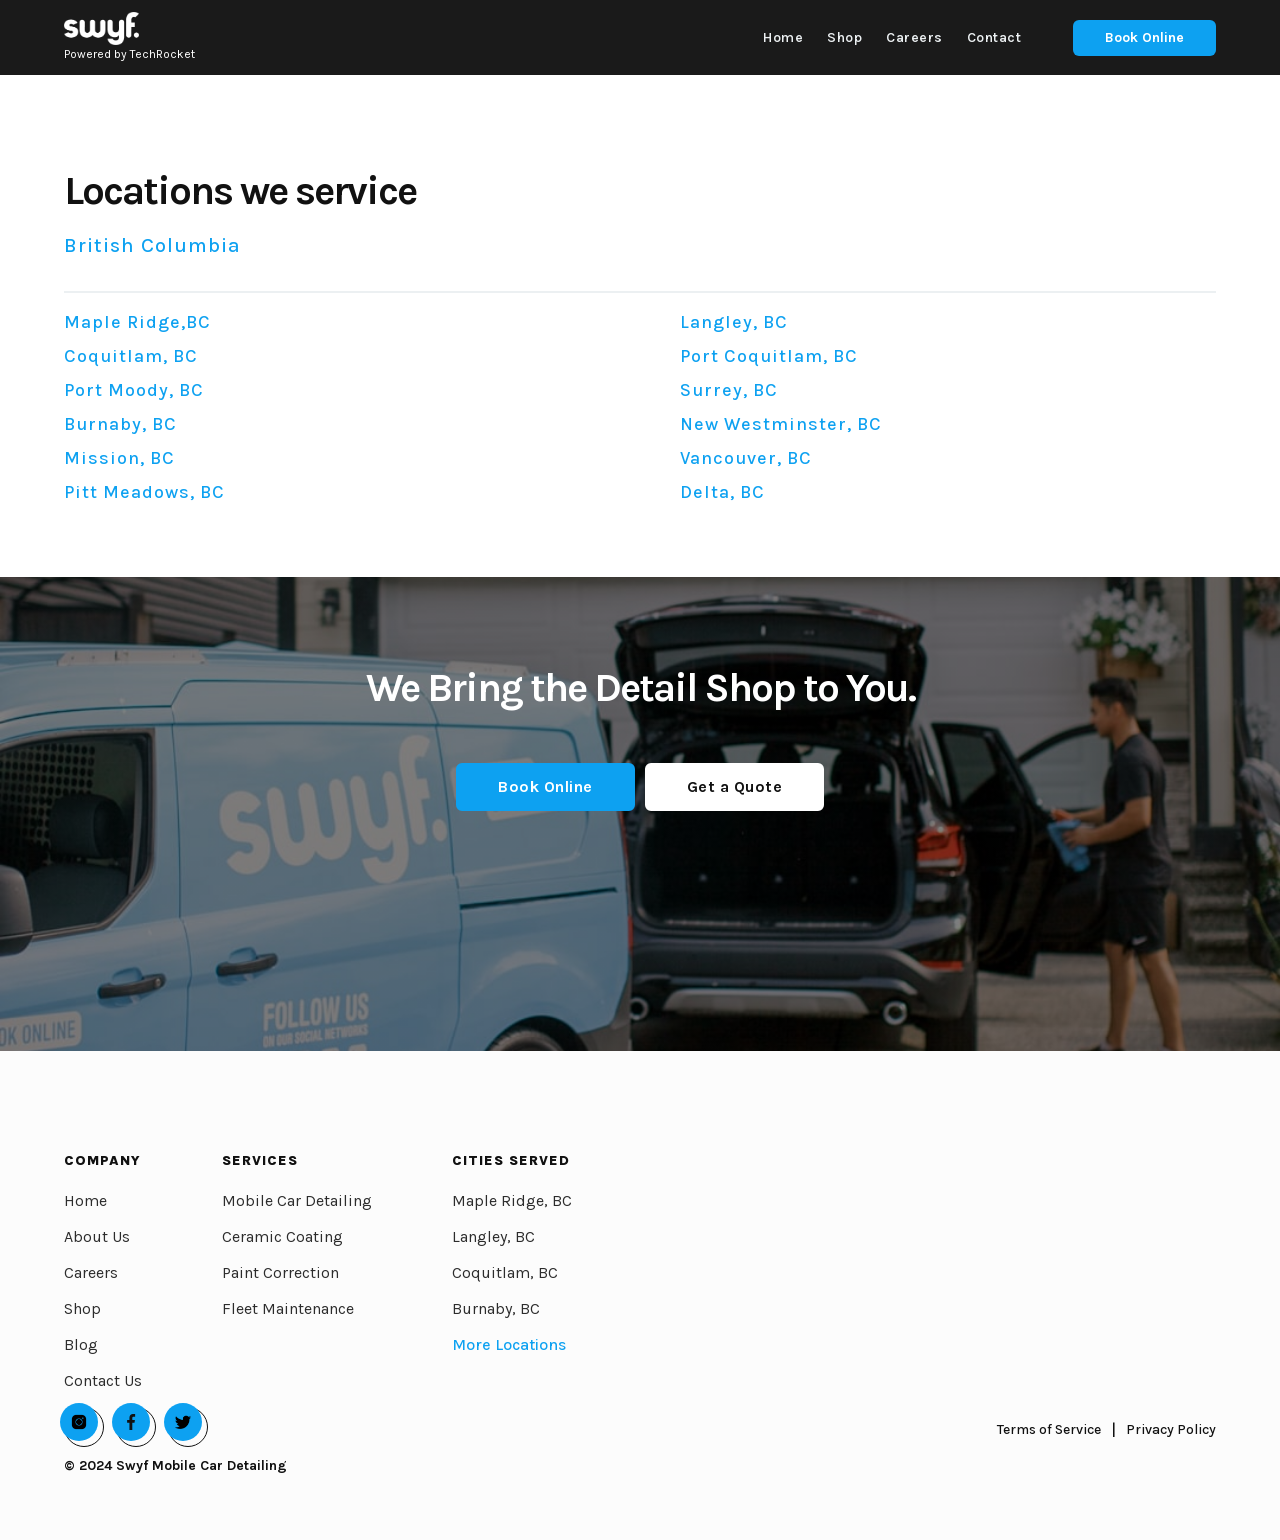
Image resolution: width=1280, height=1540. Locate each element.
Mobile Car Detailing (297, 1200)
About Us (97, 1236)
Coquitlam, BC (505, 1272)
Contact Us (103, 1380)
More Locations (509, 1344)
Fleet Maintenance (288, 1308)
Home (85, 1200)
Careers (91, 1272)
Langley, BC (493, 1236)
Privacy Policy (1171, 1429)
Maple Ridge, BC (512, 1200)
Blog (81, 1344)
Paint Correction (280, 1272)
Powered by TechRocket (129, 54)
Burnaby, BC (496, 1308)
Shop (82, 1308)
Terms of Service (1049, 1429)
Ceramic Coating (282, 1236)
